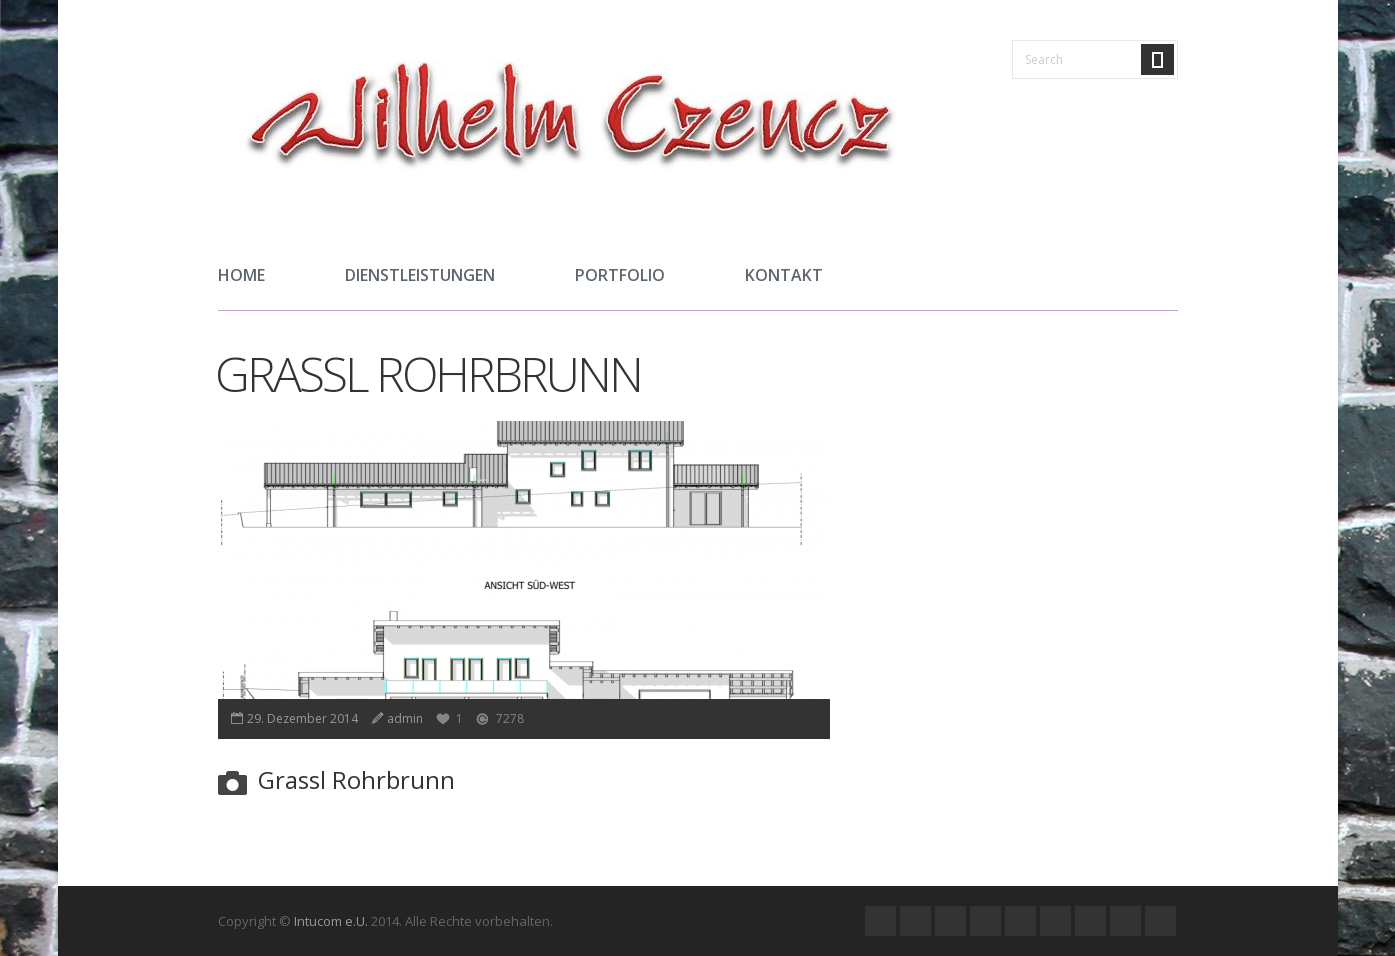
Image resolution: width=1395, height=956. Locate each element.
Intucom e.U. (331, 921)
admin (405, 718)
